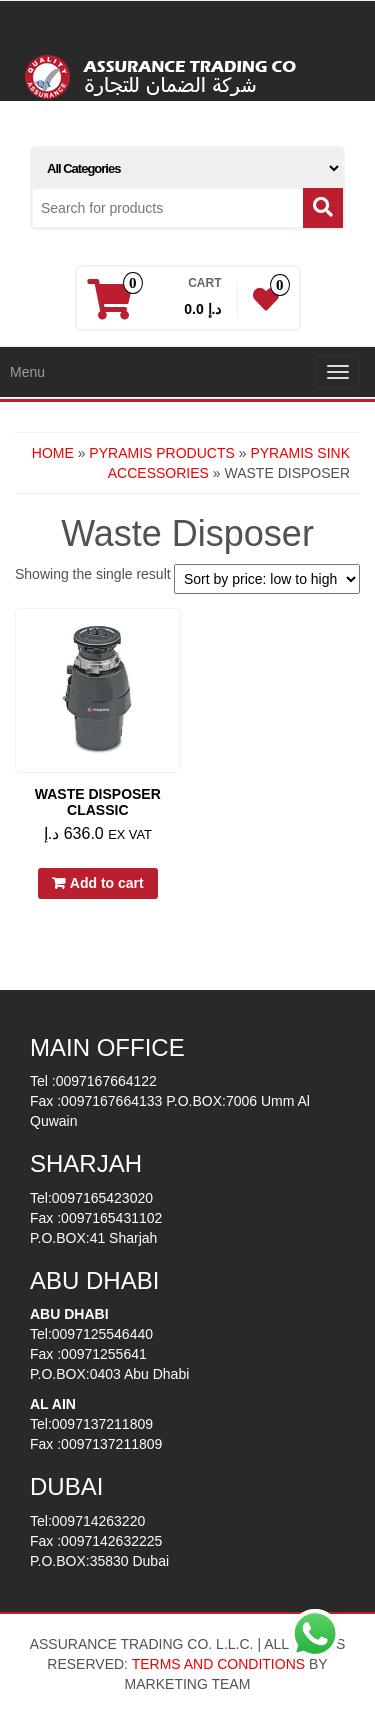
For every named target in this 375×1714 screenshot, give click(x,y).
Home (53, 453)
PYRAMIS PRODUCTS (161, 453)
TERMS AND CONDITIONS (218, 1664)
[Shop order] (267, 579)
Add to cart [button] (107, 883)
